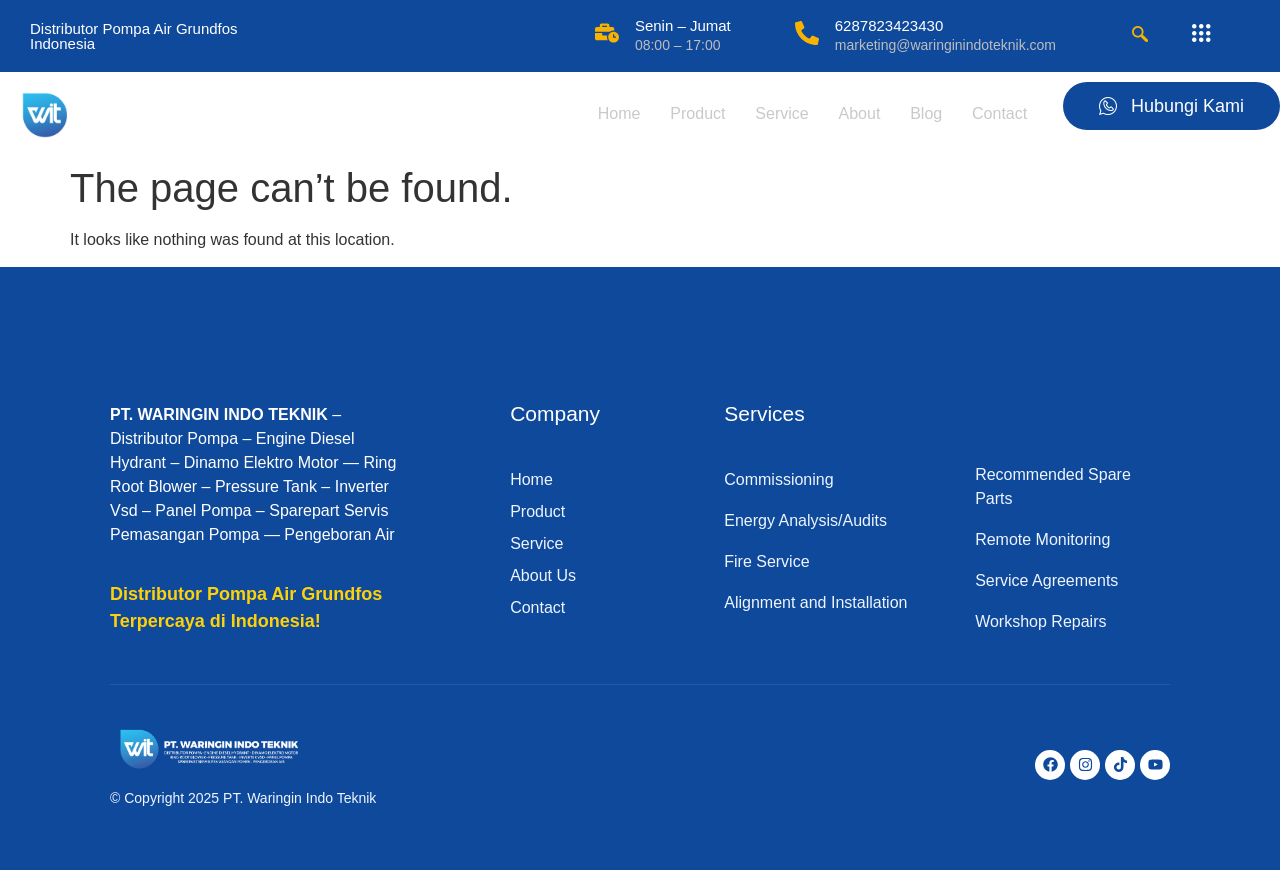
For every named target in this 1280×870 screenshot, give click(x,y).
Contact (995, 113)
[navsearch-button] (1140, 36)
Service (771, 113)
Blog (920, 113)
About (851, 113)
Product (684, 113)
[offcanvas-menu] (1201, 34)
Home (604, 113)
